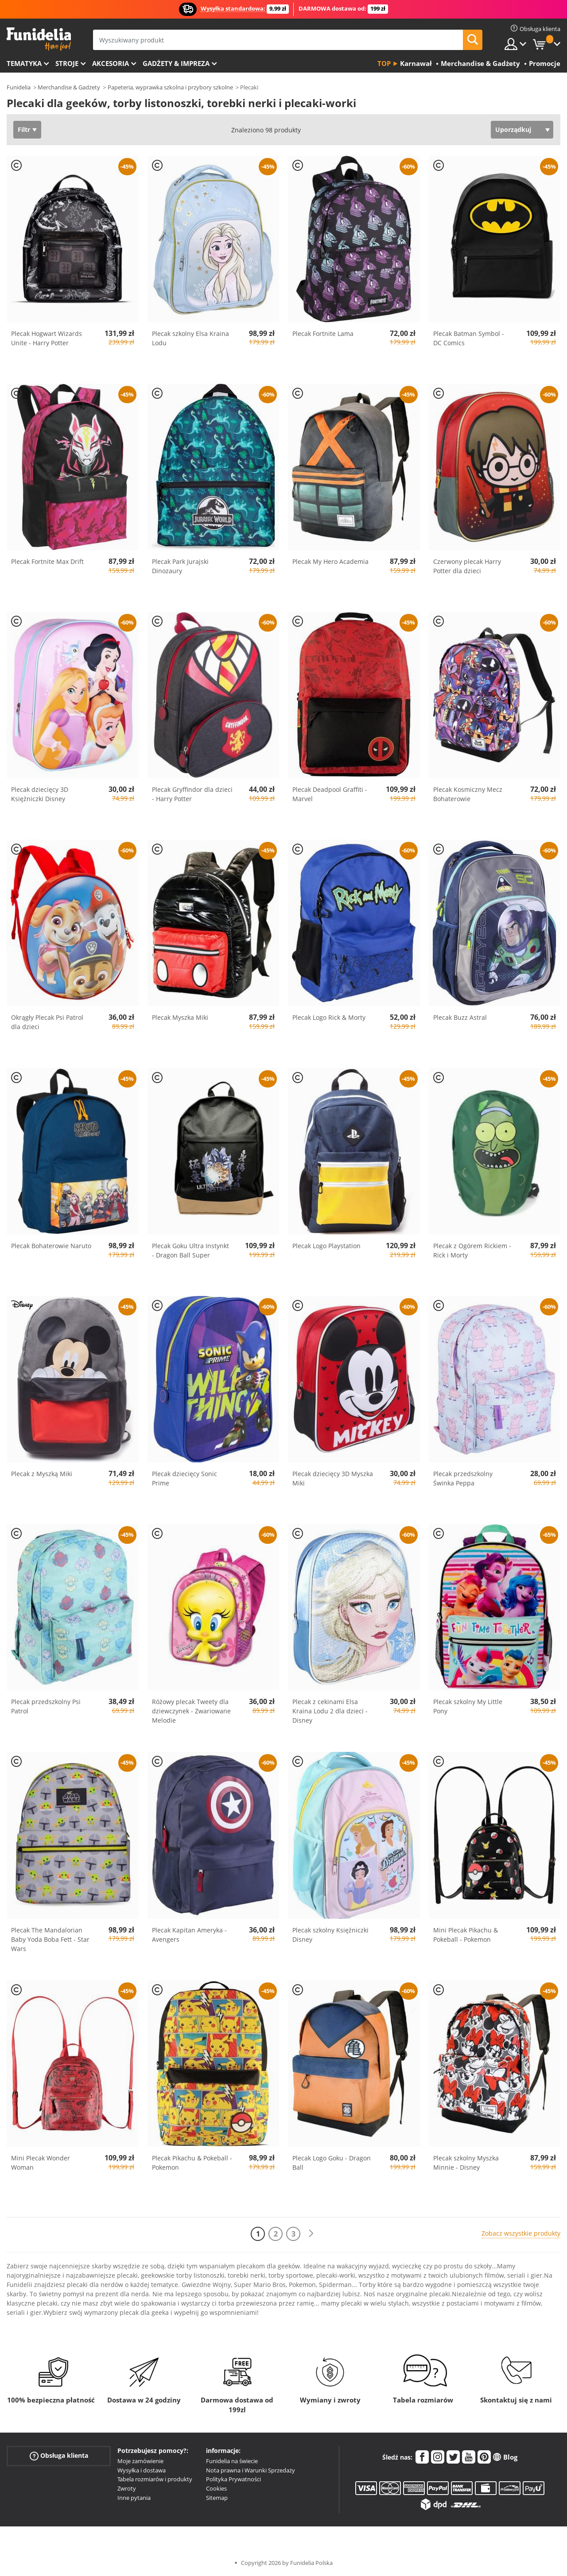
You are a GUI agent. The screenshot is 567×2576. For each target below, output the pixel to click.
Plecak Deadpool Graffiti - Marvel (329, 794)
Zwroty (126, 2488)
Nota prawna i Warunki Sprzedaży (250, 2470)
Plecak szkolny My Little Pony (467, 1706)
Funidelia (19, 87)
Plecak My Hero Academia (330, 561)
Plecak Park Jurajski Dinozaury (180, 566)
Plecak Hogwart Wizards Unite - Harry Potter (46, 338)
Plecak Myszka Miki (180, 1017)
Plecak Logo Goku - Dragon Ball (331, 2162)
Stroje (66, 63)
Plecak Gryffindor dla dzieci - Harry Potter (192, 794)
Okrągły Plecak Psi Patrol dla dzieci (47, 1022)
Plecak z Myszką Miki (41, 1473)
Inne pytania (134, 2498)
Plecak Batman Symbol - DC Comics (468, 338)
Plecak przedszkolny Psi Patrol (46, 1706)
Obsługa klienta (59, 2455)
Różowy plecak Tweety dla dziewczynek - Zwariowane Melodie (191, 1710)
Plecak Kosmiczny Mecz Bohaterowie (467, 794)
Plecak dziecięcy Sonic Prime (184, 1478)
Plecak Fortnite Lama (322, 333)
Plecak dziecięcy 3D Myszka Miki (332, 1478)
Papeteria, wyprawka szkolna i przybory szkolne (170, 87)
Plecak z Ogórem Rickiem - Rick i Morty (472, 1250)
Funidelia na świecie (232, 2461)
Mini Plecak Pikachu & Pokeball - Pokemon (465, 1935)
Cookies (216, 2488)
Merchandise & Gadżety (69, 87)
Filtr (24, 129)
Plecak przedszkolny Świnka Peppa (463, 1478)
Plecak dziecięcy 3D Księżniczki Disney (39, 794)
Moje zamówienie (140, 2461)
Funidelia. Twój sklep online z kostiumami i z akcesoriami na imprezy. (39, 39)
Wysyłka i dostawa (141, 2470)
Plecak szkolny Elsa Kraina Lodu (190, 338)
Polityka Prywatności (233, 2479)
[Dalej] (311, 2233)
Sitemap (217, 2498)
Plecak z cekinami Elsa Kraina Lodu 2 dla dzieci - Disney (330, 1710)
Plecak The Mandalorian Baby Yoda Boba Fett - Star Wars (50, 1939)
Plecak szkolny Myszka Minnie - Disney (466, 2162)
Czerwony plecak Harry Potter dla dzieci (467, 566)
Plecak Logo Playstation (326, 1246)
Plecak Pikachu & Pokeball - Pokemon (192, 2162)
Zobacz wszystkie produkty (521, 2233)
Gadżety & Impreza (176, 63)
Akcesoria (110, 63)
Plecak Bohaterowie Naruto (51, 1246)
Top (384, 63)
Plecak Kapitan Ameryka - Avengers (189, 1935)
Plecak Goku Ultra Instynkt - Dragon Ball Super (190, 1250)
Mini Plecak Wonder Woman (40, 2162)
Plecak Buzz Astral (460, 1017)
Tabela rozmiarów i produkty (154, 2479)
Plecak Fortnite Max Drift (47, 561)
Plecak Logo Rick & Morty (328, 1017)
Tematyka (24, 63)
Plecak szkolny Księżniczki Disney (330, 1935)
